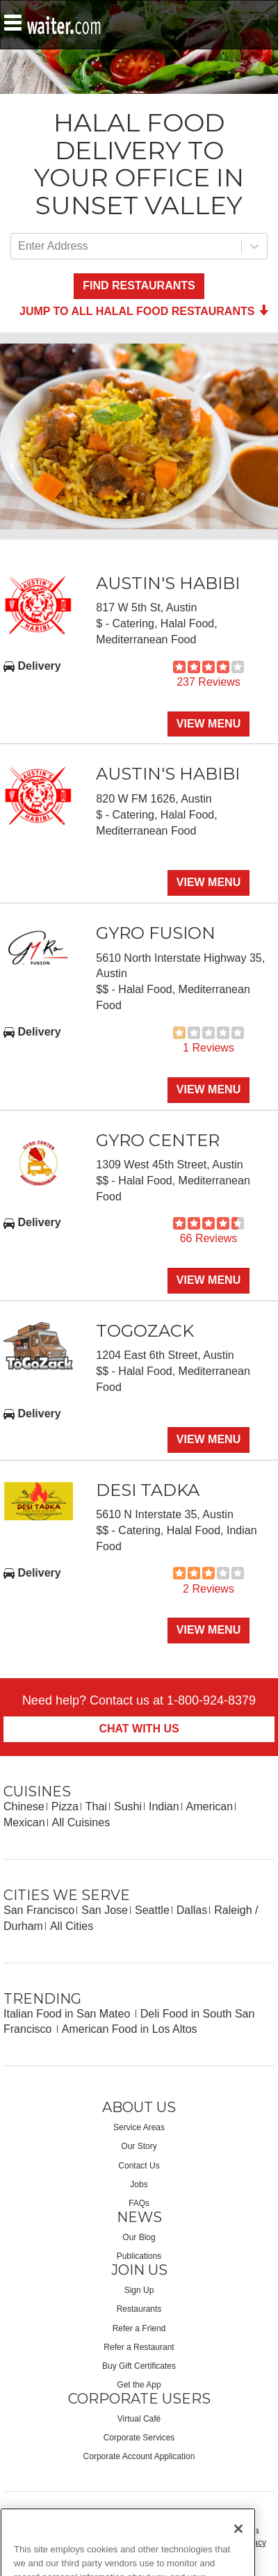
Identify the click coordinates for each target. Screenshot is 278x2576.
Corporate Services (139, 2437)
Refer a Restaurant (139, 2347)
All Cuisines (81, 1822)
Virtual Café (139, 2419)
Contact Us (138, 2166)
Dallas (192, 1910)
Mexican (24, 1822)
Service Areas (139, 2127)
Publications (139, 2256)
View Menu (208, 724)
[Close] (238, 2554)
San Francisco (38, 1910)
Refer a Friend (139, 2328)
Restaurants (139, 2309)
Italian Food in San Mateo (68, 2014)
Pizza (65, 1806)
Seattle (152, 1910)
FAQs (139, 2203)
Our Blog (138, 2237)
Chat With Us (139, 1728)
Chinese (23, 1806)
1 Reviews (208, 1048)
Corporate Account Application (139, 2456)
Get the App (139, 2385)
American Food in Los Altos (129, 2029)
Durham (23, 1926)
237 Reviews (208, 682)
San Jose (104, 1910)
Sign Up (139, 2290)
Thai (96, 1806)
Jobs (138, 2184)
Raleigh (233, 1910)
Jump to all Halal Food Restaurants (144, 311)
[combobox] (19, 247)
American (210, 1806)
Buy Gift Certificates (139, 2366)
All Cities (71, 1926)
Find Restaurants (139, 285)
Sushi (128, 1806)
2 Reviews (208, 1589)
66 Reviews (209, 1238)
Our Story (138, 2146)
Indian (164, 1806)
